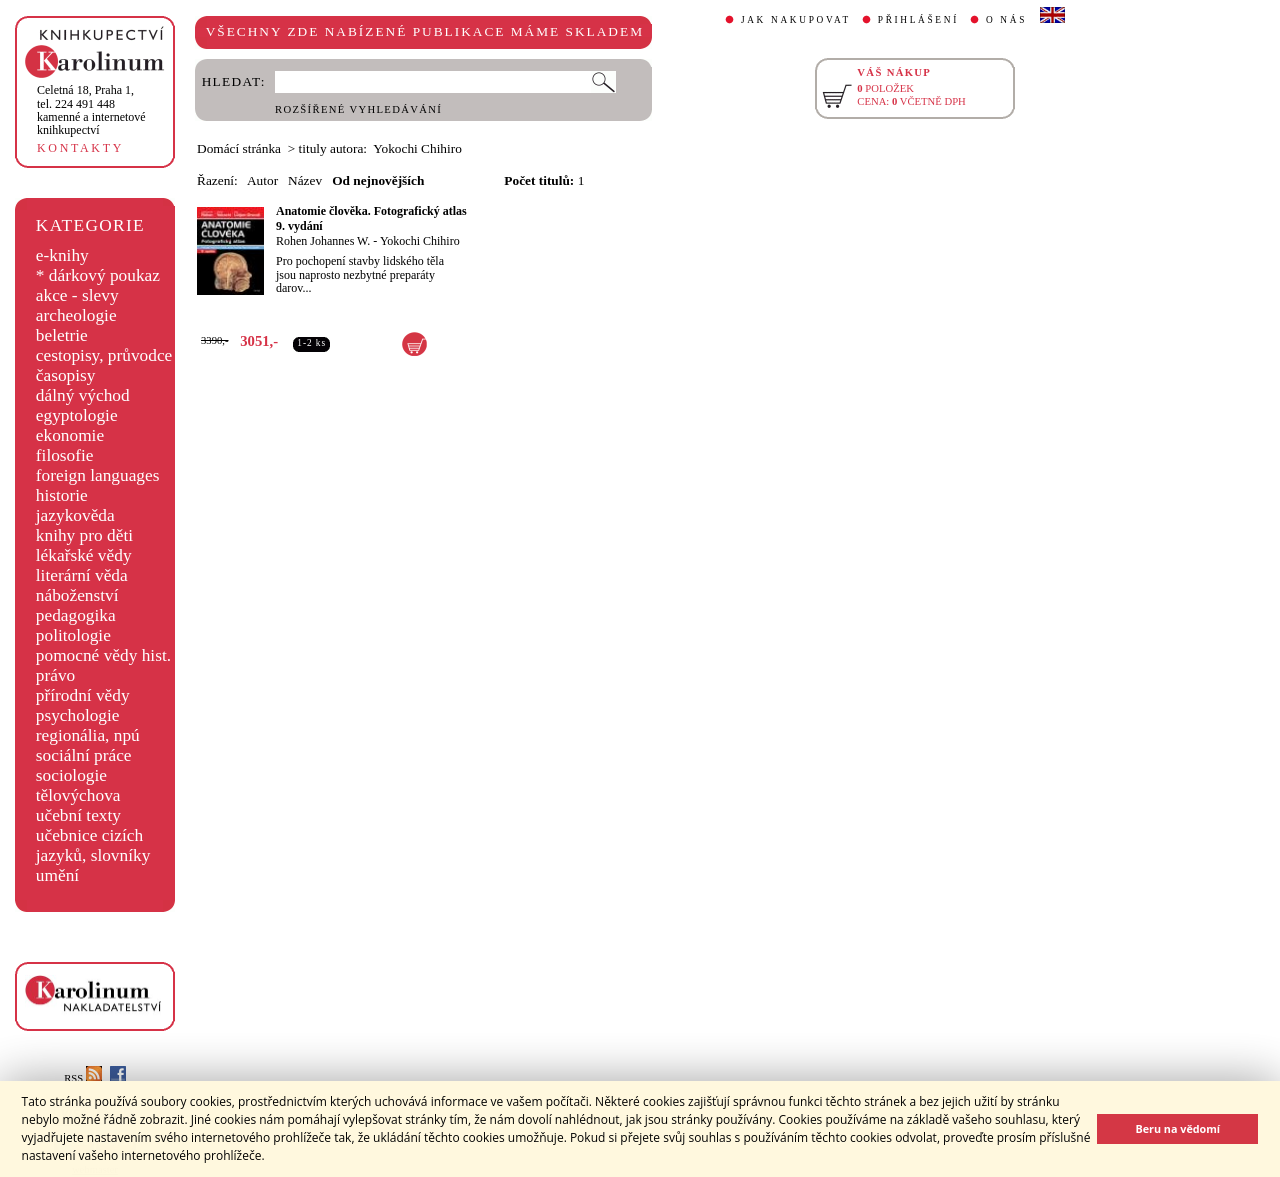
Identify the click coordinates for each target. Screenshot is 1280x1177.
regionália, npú (88, 735)
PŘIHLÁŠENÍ (918, 20)
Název (305, 180)
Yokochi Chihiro (420, 241)
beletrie (62, 335)
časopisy (66, 375)
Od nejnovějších (378, 180)
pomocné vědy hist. (103, 655)
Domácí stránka (239, 148)
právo (55, 675)
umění (57, 875)
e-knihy (62, 255)
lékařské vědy (84, 555)
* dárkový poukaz (98, 275)
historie (62, 495)
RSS (83, 1078)
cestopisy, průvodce (104, 355)
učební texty (78, 815)
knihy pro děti (84, 535)
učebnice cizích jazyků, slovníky (93, 845)
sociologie (71, 775)
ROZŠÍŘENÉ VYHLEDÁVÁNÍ (358, 109)
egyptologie (77, 415)
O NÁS (1006, 20)
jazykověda (75, 515)
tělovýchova (78, 795)
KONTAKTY (80, 148)
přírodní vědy (83, 695)
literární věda (82, 575)
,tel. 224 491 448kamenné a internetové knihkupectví (91, 110)
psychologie (78, 715)
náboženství (77, 595)
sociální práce (84, 755)
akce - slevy (77, 295)
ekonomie (70, 435)
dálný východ (83, 395)
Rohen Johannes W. (323, 241)
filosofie (65, 455)
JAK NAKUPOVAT (796, 20)
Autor (262, 180)
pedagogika (76, 615)
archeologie (76, 315)
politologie (73, 635)
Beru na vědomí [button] (1177, 1128)
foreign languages (98, 475)
